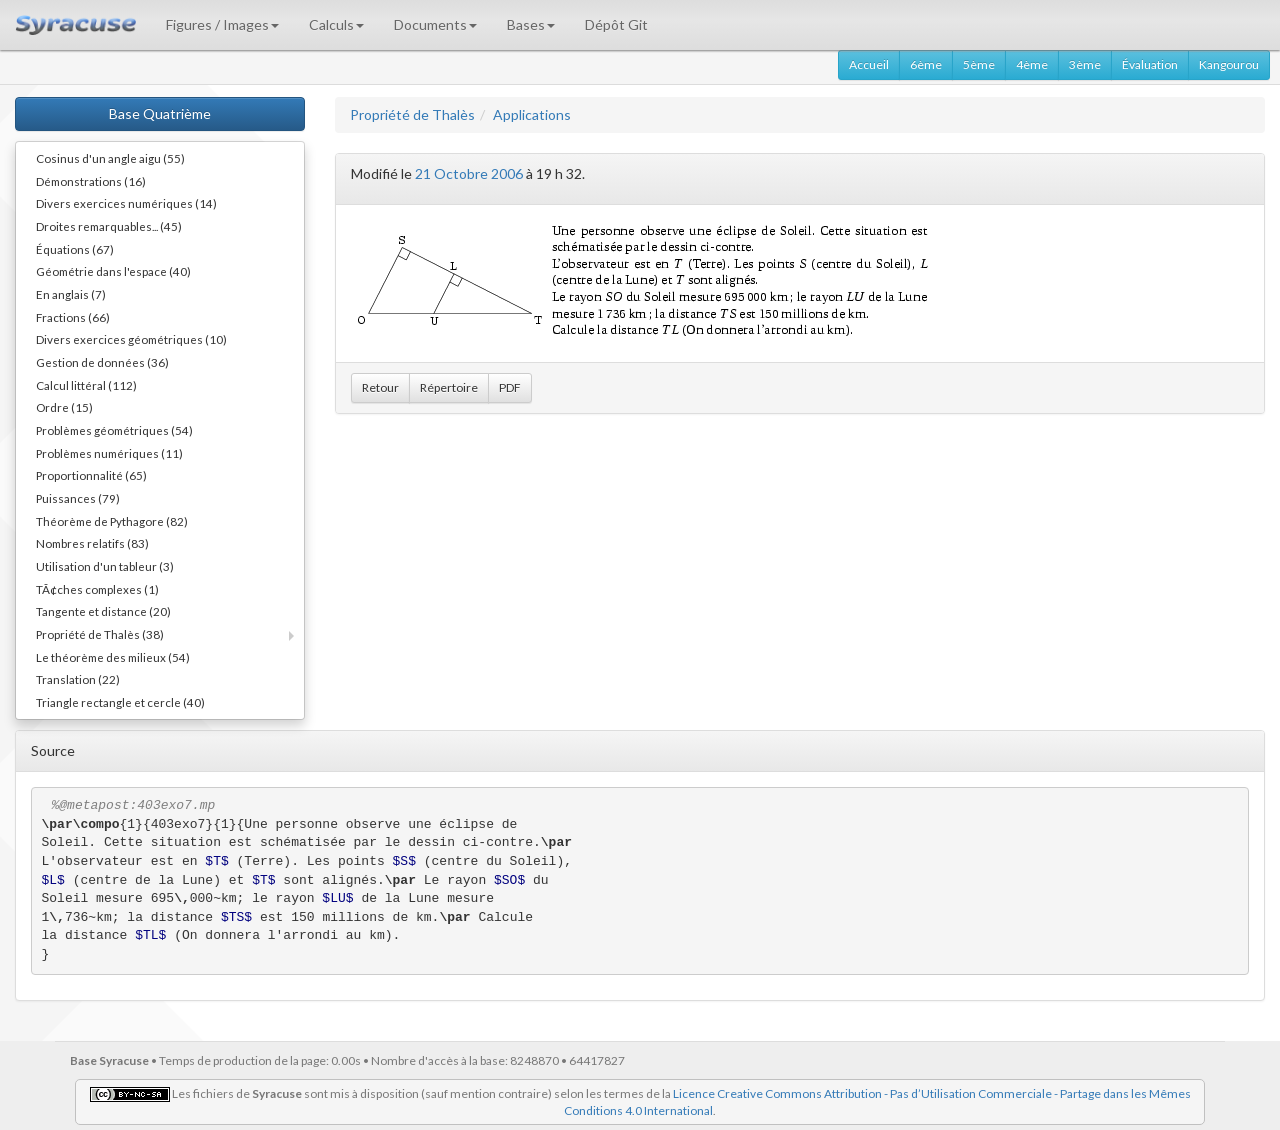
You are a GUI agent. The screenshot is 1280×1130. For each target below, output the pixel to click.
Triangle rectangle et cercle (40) (120, 702)
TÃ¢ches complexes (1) (97, 589)
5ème (979, 64)
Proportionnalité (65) (91, 475)
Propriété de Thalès (412, 114)
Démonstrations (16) (91, 181)
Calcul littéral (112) (86, 385)
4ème (1032, 64)
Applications (532, 114)
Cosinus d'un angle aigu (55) (110, 158)
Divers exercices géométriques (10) (131, 339)
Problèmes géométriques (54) (114, 430)
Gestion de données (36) (102, 362)
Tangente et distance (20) (103, 611)
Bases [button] (531, 24)
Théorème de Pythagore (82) (112, 521)
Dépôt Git (616, 24)
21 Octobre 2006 (469, 173)
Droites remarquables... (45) (109, 226)
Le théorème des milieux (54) (113, 657)
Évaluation (1150, 64)
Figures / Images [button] (222, 24)
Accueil (869, 64)
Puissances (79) (78, 498)
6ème (926, 64)
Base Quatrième (160, 113)
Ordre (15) (64, 407)
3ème (1085, 64)
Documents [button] (435, 24)
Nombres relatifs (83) (92, 543)
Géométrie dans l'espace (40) (113, 271)
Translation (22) (78, 679)
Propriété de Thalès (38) (100, 634)
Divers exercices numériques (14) (126, 203)
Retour (380, 387)
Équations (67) (75, 249)
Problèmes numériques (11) (109, 453)
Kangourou (1229, 64)
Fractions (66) (73, 317)
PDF (510, 387)
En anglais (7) (71, 294)
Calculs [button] (336, 24)
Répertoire (449, 387)
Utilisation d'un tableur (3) (105, 566)
